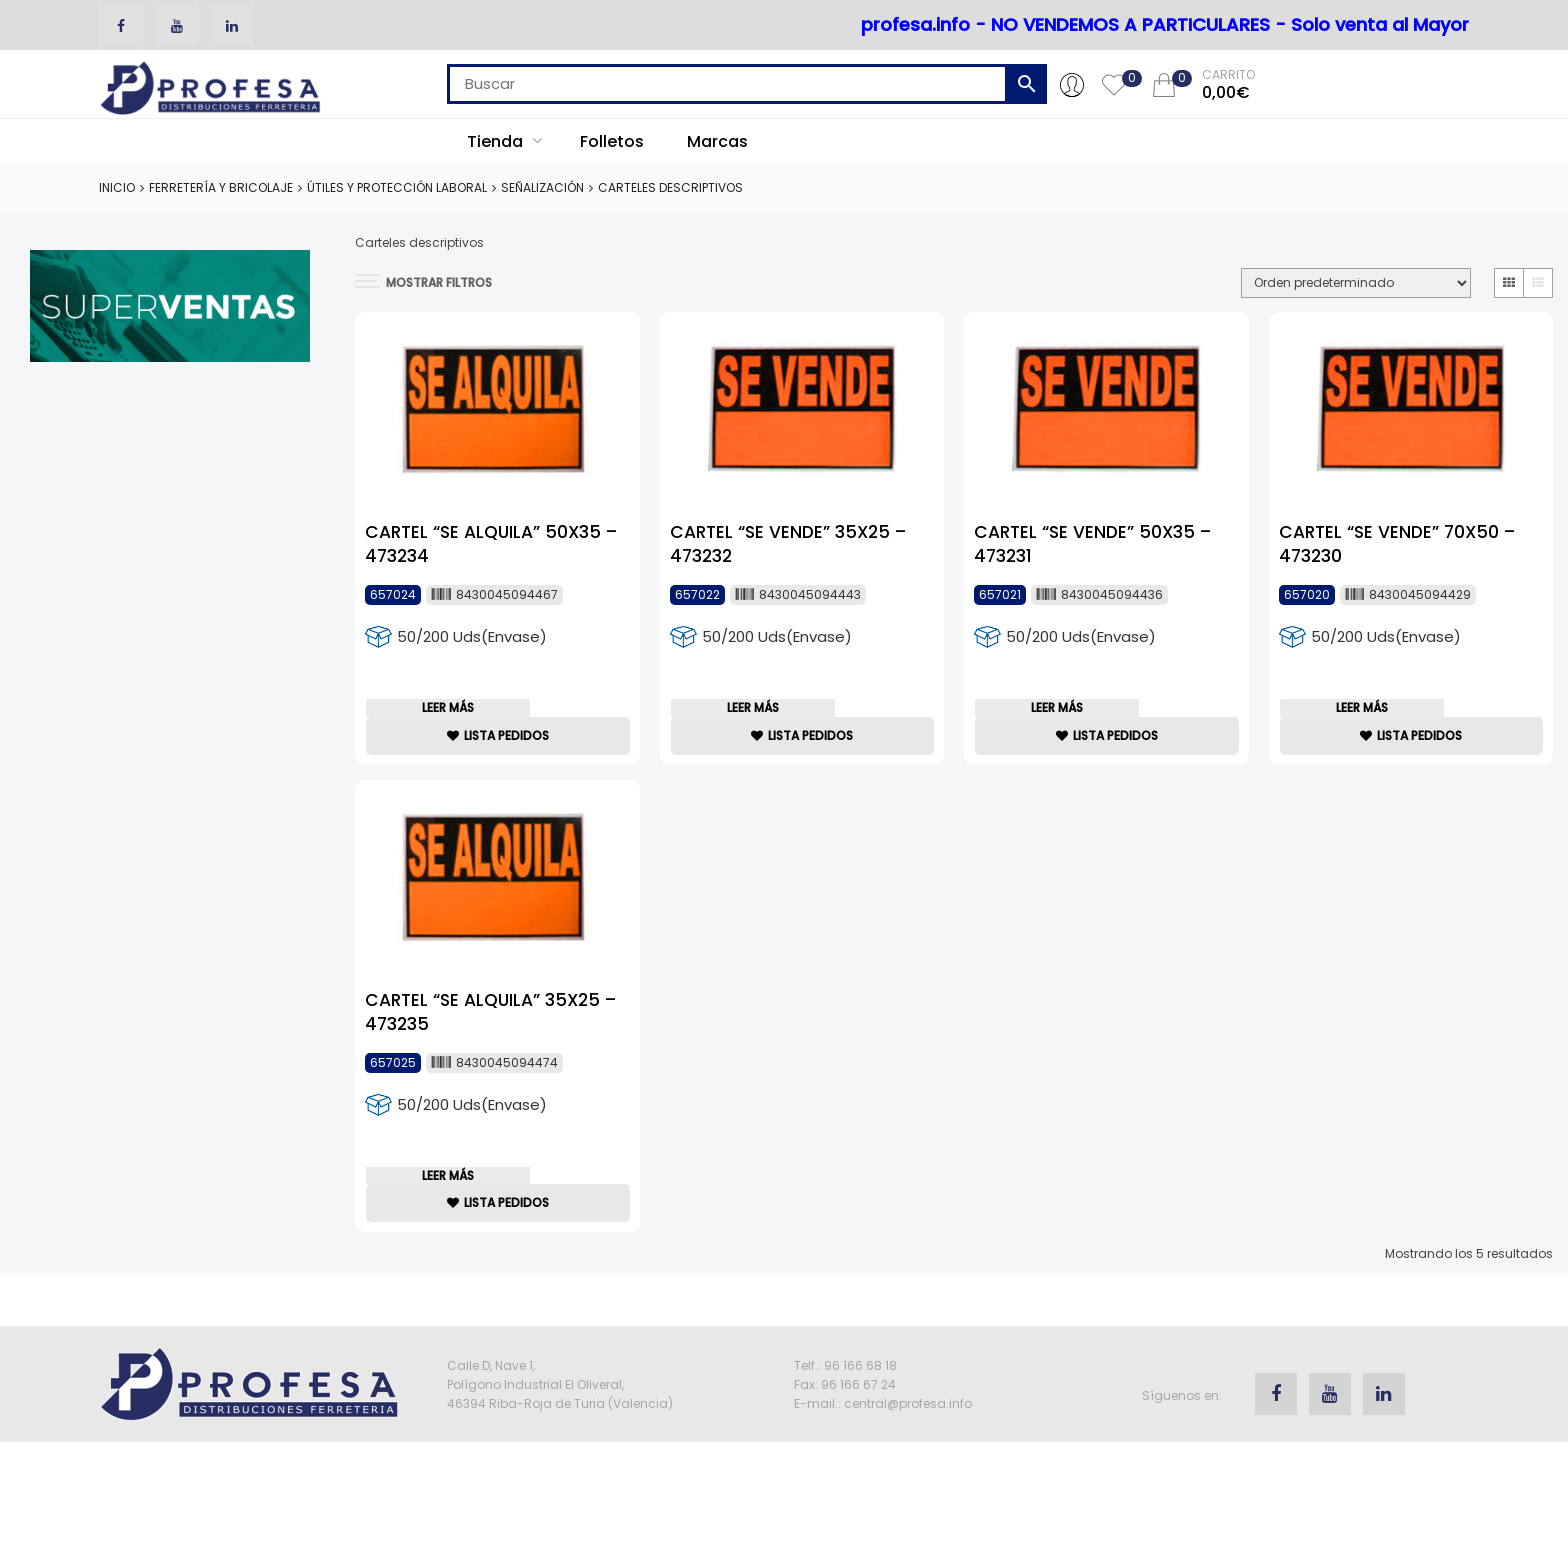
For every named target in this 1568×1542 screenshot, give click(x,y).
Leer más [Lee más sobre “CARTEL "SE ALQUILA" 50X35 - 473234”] (455, 717)
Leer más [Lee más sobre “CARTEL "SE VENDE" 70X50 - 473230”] (1368, 717)
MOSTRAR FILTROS (423, 282)
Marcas (717, 141)
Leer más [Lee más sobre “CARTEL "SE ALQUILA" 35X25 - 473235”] (455, 1205)
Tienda (504, 141)
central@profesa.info (908, 1444)
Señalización (542, 187)
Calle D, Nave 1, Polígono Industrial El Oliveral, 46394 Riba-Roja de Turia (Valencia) (560, 1425)
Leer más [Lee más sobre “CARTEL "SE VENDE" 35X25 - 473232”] (759, 717)
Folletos (612, 141)
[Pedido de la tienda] (1356, 283)
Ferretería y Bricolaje (221, 187)
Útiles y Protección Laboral (397, 187)
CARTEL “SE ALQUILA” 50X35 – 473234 (489, 528)
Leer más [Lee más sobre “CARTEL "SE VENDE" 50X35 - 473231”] (1064, 717)
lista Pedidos (498, 755)
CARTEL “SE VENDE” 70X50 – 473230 (1398, 528)
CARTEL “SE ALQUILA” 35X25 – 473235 (488, 1016)
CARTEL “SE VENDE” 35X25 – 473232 (787, 528)
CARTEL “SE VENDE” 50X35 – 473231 (1090, 528)
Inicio (117, 187)
